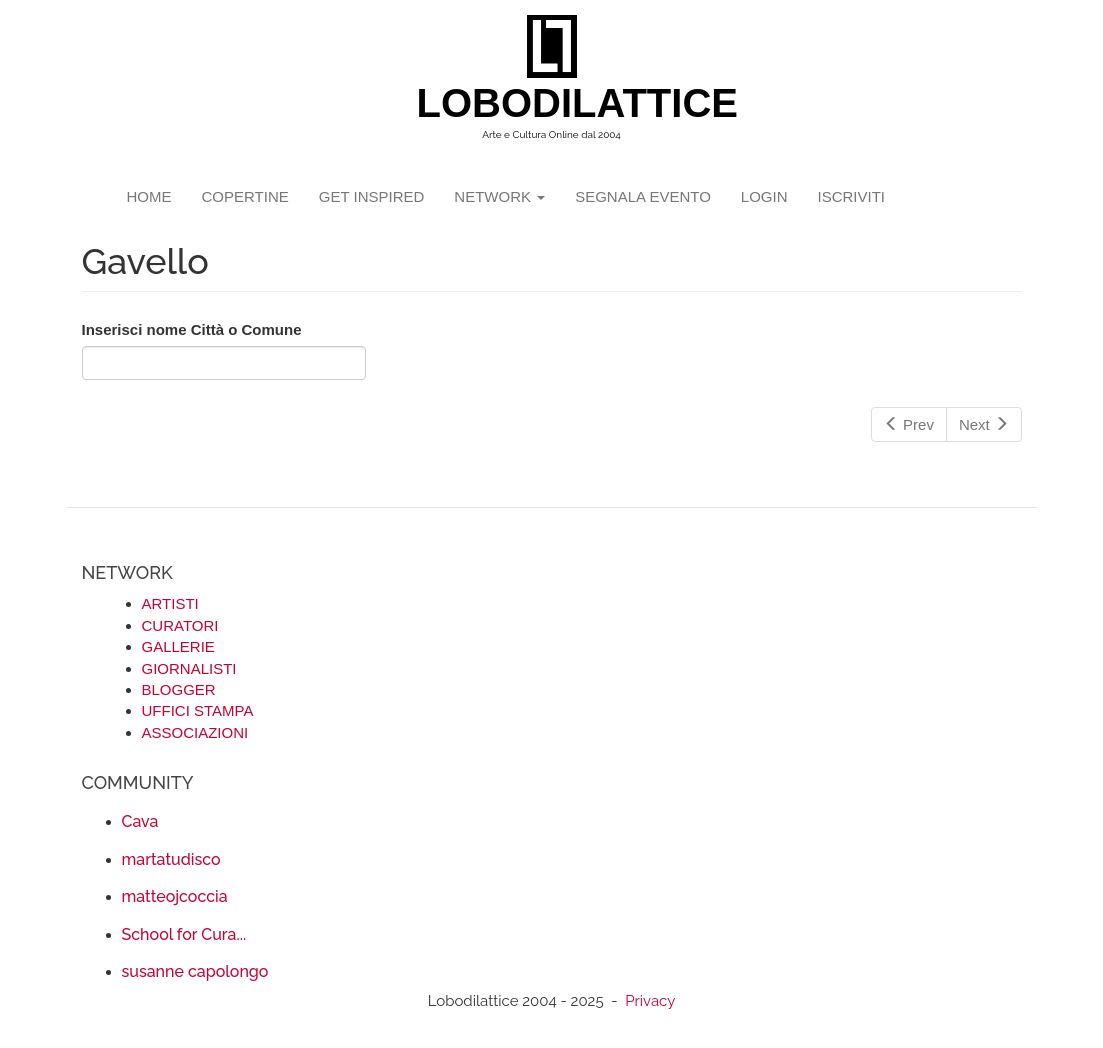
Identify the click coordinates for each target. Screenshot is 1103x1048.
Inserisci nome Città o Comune (192, 329)
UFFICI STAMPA (198, 710)
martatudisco (171, 859)
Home (149, 196)
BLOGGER (179, 689)
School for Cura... (184, 934)
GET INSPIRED (372, 196)
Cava (140, 821)
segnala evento (643, 196)
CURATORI (180, 625)
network (499, 196)
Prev (909, 424)
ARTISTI (170, 603)
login (764, 196)
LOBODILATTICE (559, 103)
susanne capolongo (195, 971)
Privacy (650, 1001)
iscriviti (851, 196)
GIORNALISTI (189, 668)
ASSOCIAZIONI (195, 732)
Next (984, 424)
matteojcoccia (175, 896)
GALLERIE (178, 646)
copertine (245, 196)
